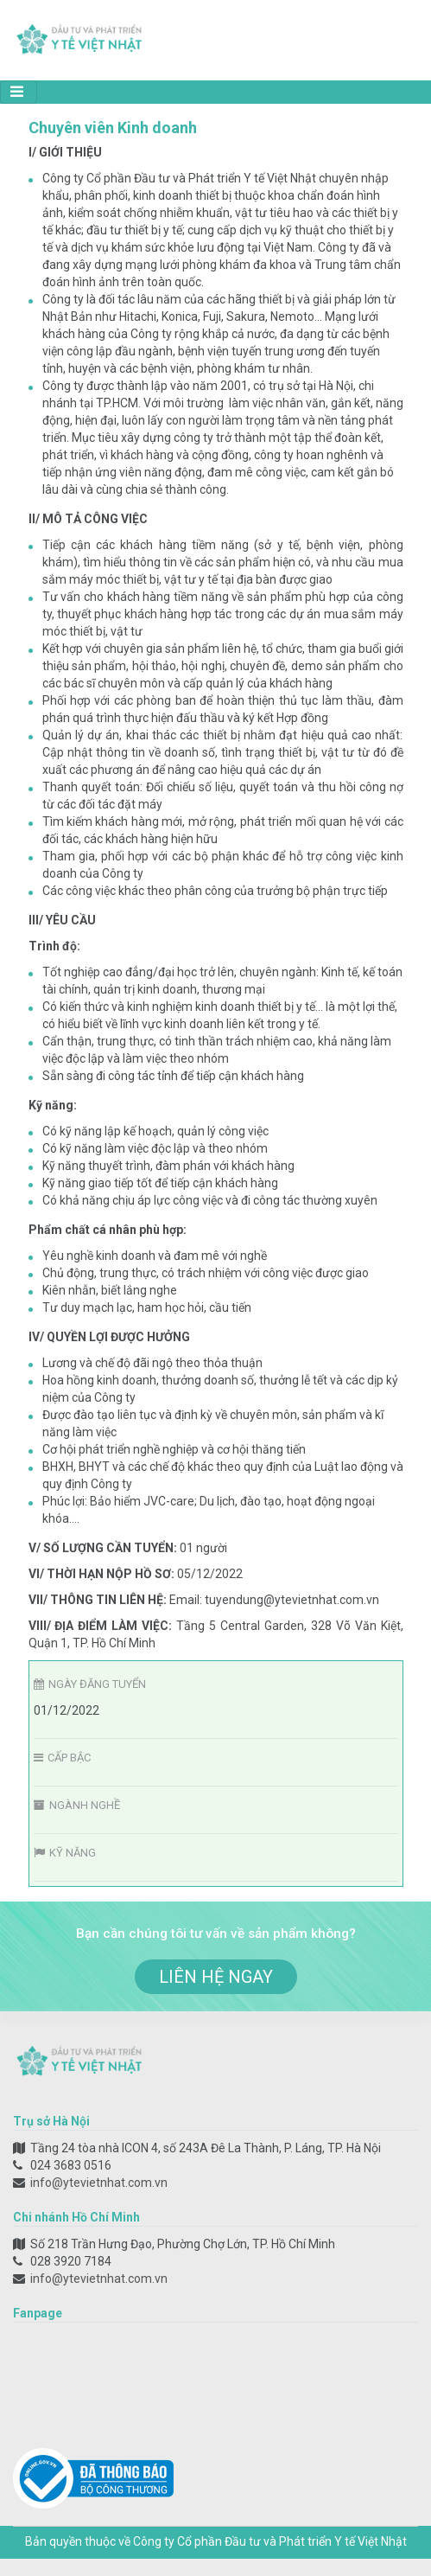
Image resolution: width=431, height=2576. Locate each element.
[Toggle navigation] (18, 92)
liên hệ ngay (216, 1976)
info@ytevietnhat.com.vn (99, 2182)
